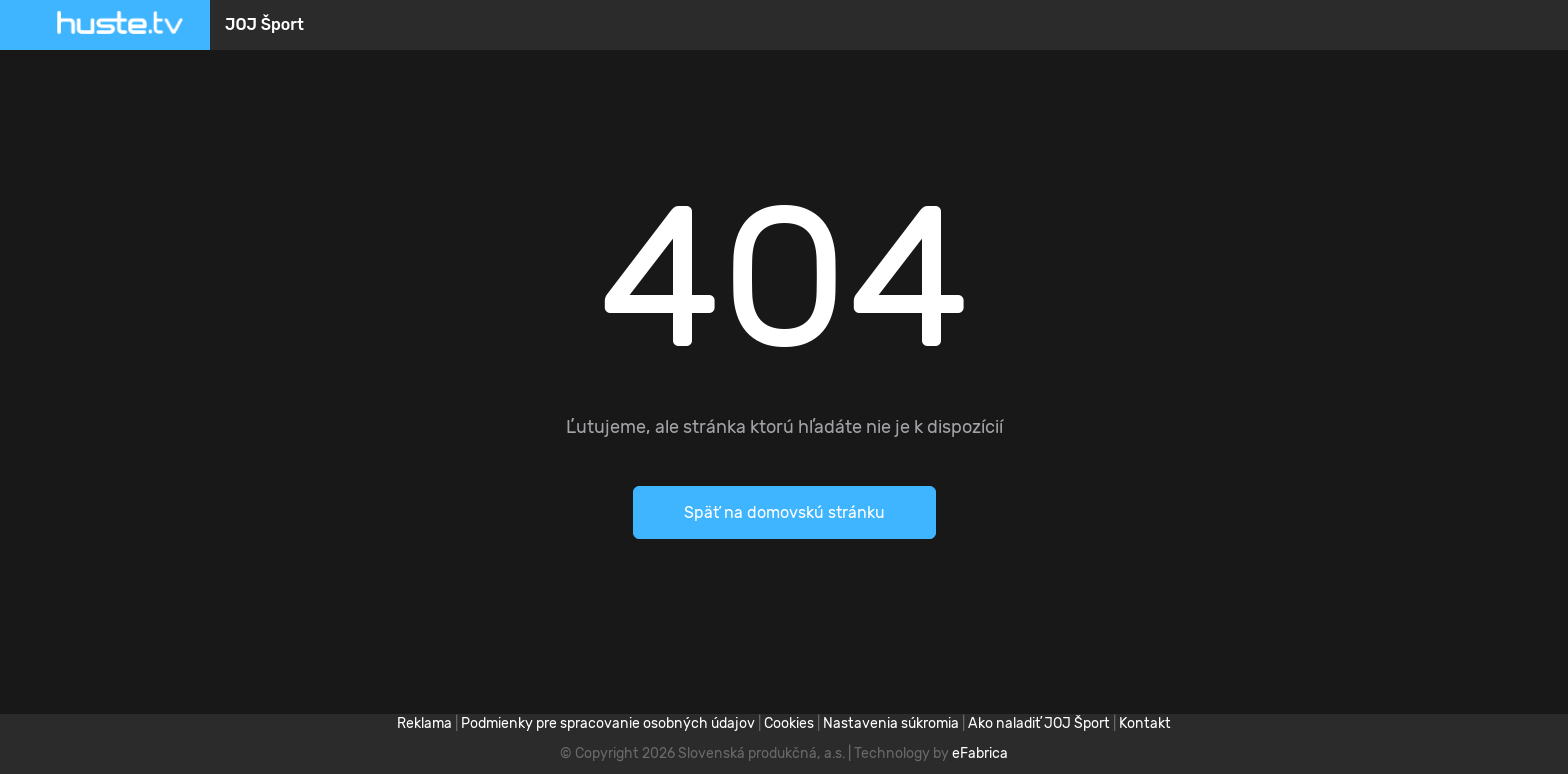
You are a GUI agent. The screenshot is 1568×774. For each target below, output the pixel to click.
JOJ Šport (264, 24)
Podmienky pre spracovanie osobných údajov (608, 723)
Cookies (789, 723)
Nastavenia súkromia (891, 723)
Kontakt (1145, 723)
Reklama (424, 723)
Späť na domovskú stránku (784, 512)
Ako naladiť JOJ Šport (1039, 723)
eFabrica (980, 753)
